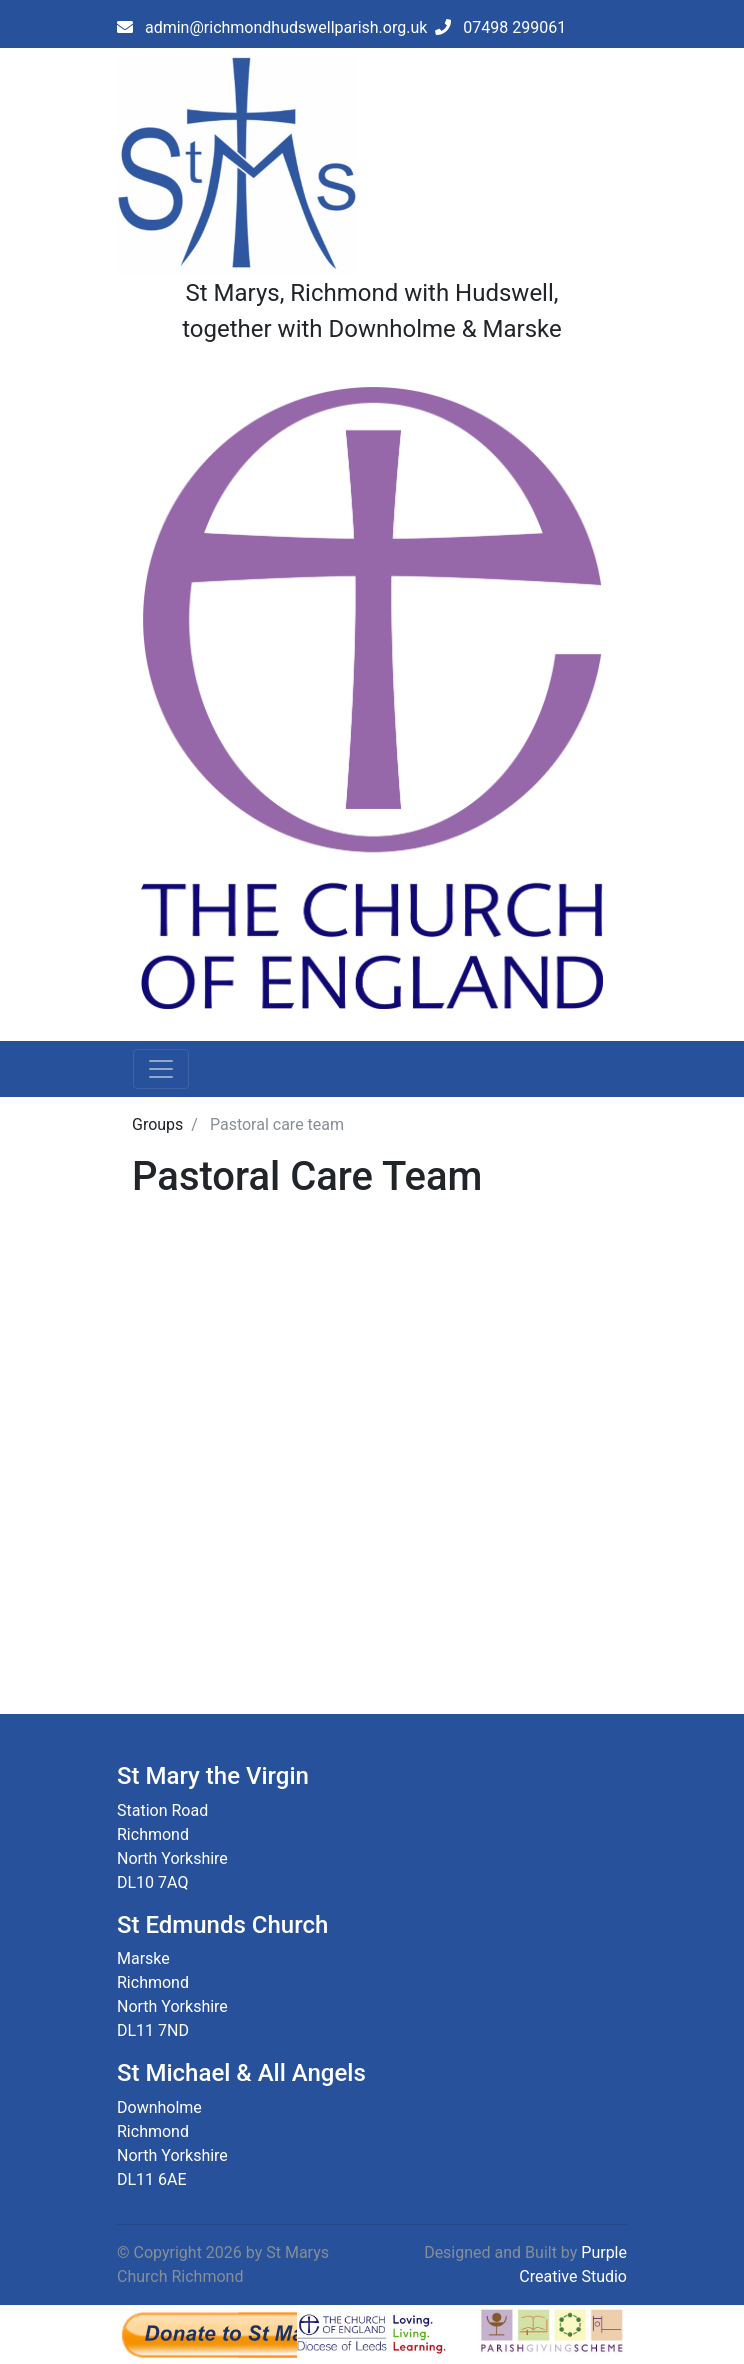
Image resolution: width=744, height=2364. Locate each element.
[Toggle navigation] (161, 1069)
